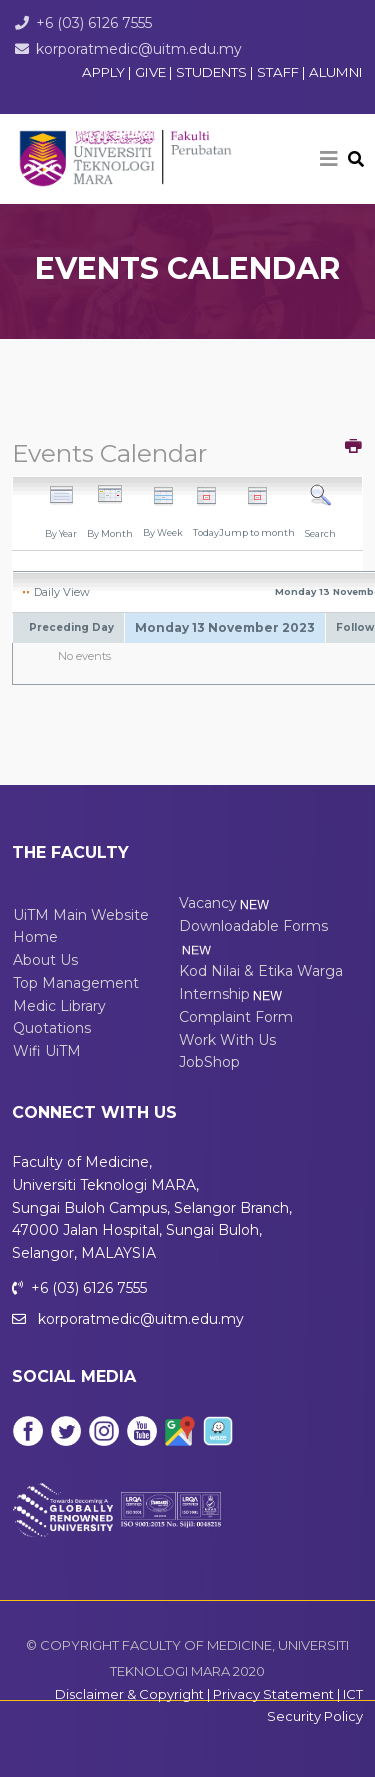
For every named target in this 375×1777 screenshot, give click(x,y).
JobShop (209, 1062)
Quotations (52, 1028)
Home (35, 937)
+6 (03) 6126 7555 (94, 23)
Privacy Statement (273, 1694)
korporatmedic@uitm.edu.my (139, 49)
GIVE (150, 72)
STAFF (279, 72)
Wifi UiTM (47, 1051)
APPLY (103, 72)
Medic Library (59, 1006)
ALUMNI (336, 72)
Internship (232, 994)
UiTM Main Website (81, 915)
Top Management (76, 983)
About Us (45, 960)
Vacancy (225, 903)
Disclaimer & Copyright (129, 1694)
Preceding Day (71, 627)
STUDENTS (213, 72)
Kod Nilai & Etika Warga (261, 971)
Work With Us (227, 1040)
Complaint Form (236, 1017)
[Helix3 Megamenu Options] (329, 159)
